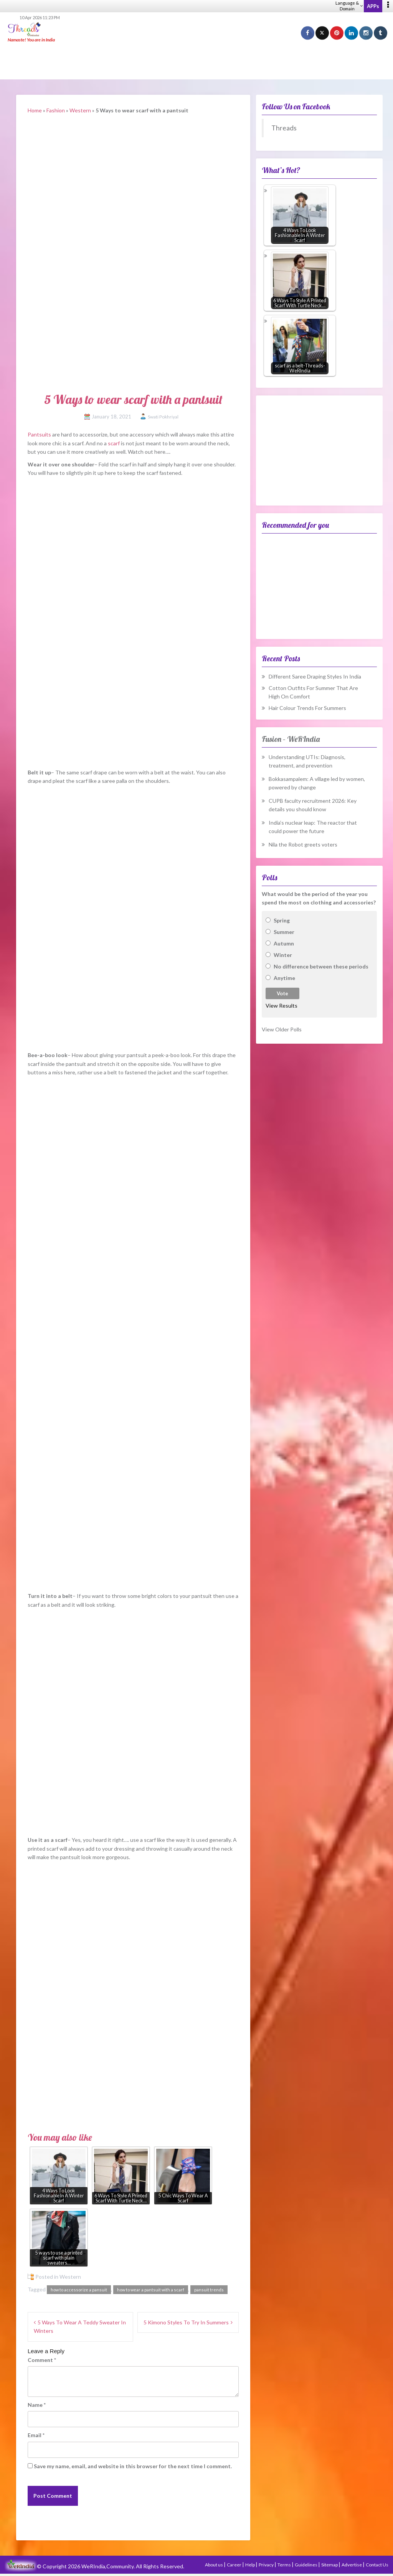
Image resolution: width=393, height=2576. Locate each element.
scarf (114, 443)
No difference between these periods (321, 966)
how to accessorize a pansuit (79, 2289)
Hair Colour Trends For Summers (307, 708)
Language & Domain (349, 5)
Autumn (284, 943)
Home (35, 110)
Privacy (266, 2565)
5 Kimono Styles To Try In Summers (186, 2322)
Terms (284, 2565)
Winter (283, 955)
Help (250, 2565)
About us (214, 2565)
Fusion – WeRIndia (291, 739)
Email (36, 2435)
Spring (282, 920)
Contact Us (377, 2565)
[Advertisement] (196, 61)
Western (80, 110)
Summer (284, 932)
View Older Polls (282, 1029)
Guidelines (306, 2565)
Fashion (55, 110)
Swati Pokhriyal (163, 417)
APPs (373, 6)
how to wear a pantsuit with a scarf (150, 2289)
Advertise (352, 2565)
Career (234, 2565)
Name (37, 2404)
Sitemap (330, 2565)
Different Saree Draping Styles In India (315, 676)
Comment (42, 2360)
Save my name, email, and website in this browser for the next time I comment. (133, 2466)
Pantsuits (39, 434)
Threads (284, 128)
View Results (281, 1005)
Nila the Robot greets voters (303, 844)
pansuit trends (209, 2289)
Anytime (284, 978)
